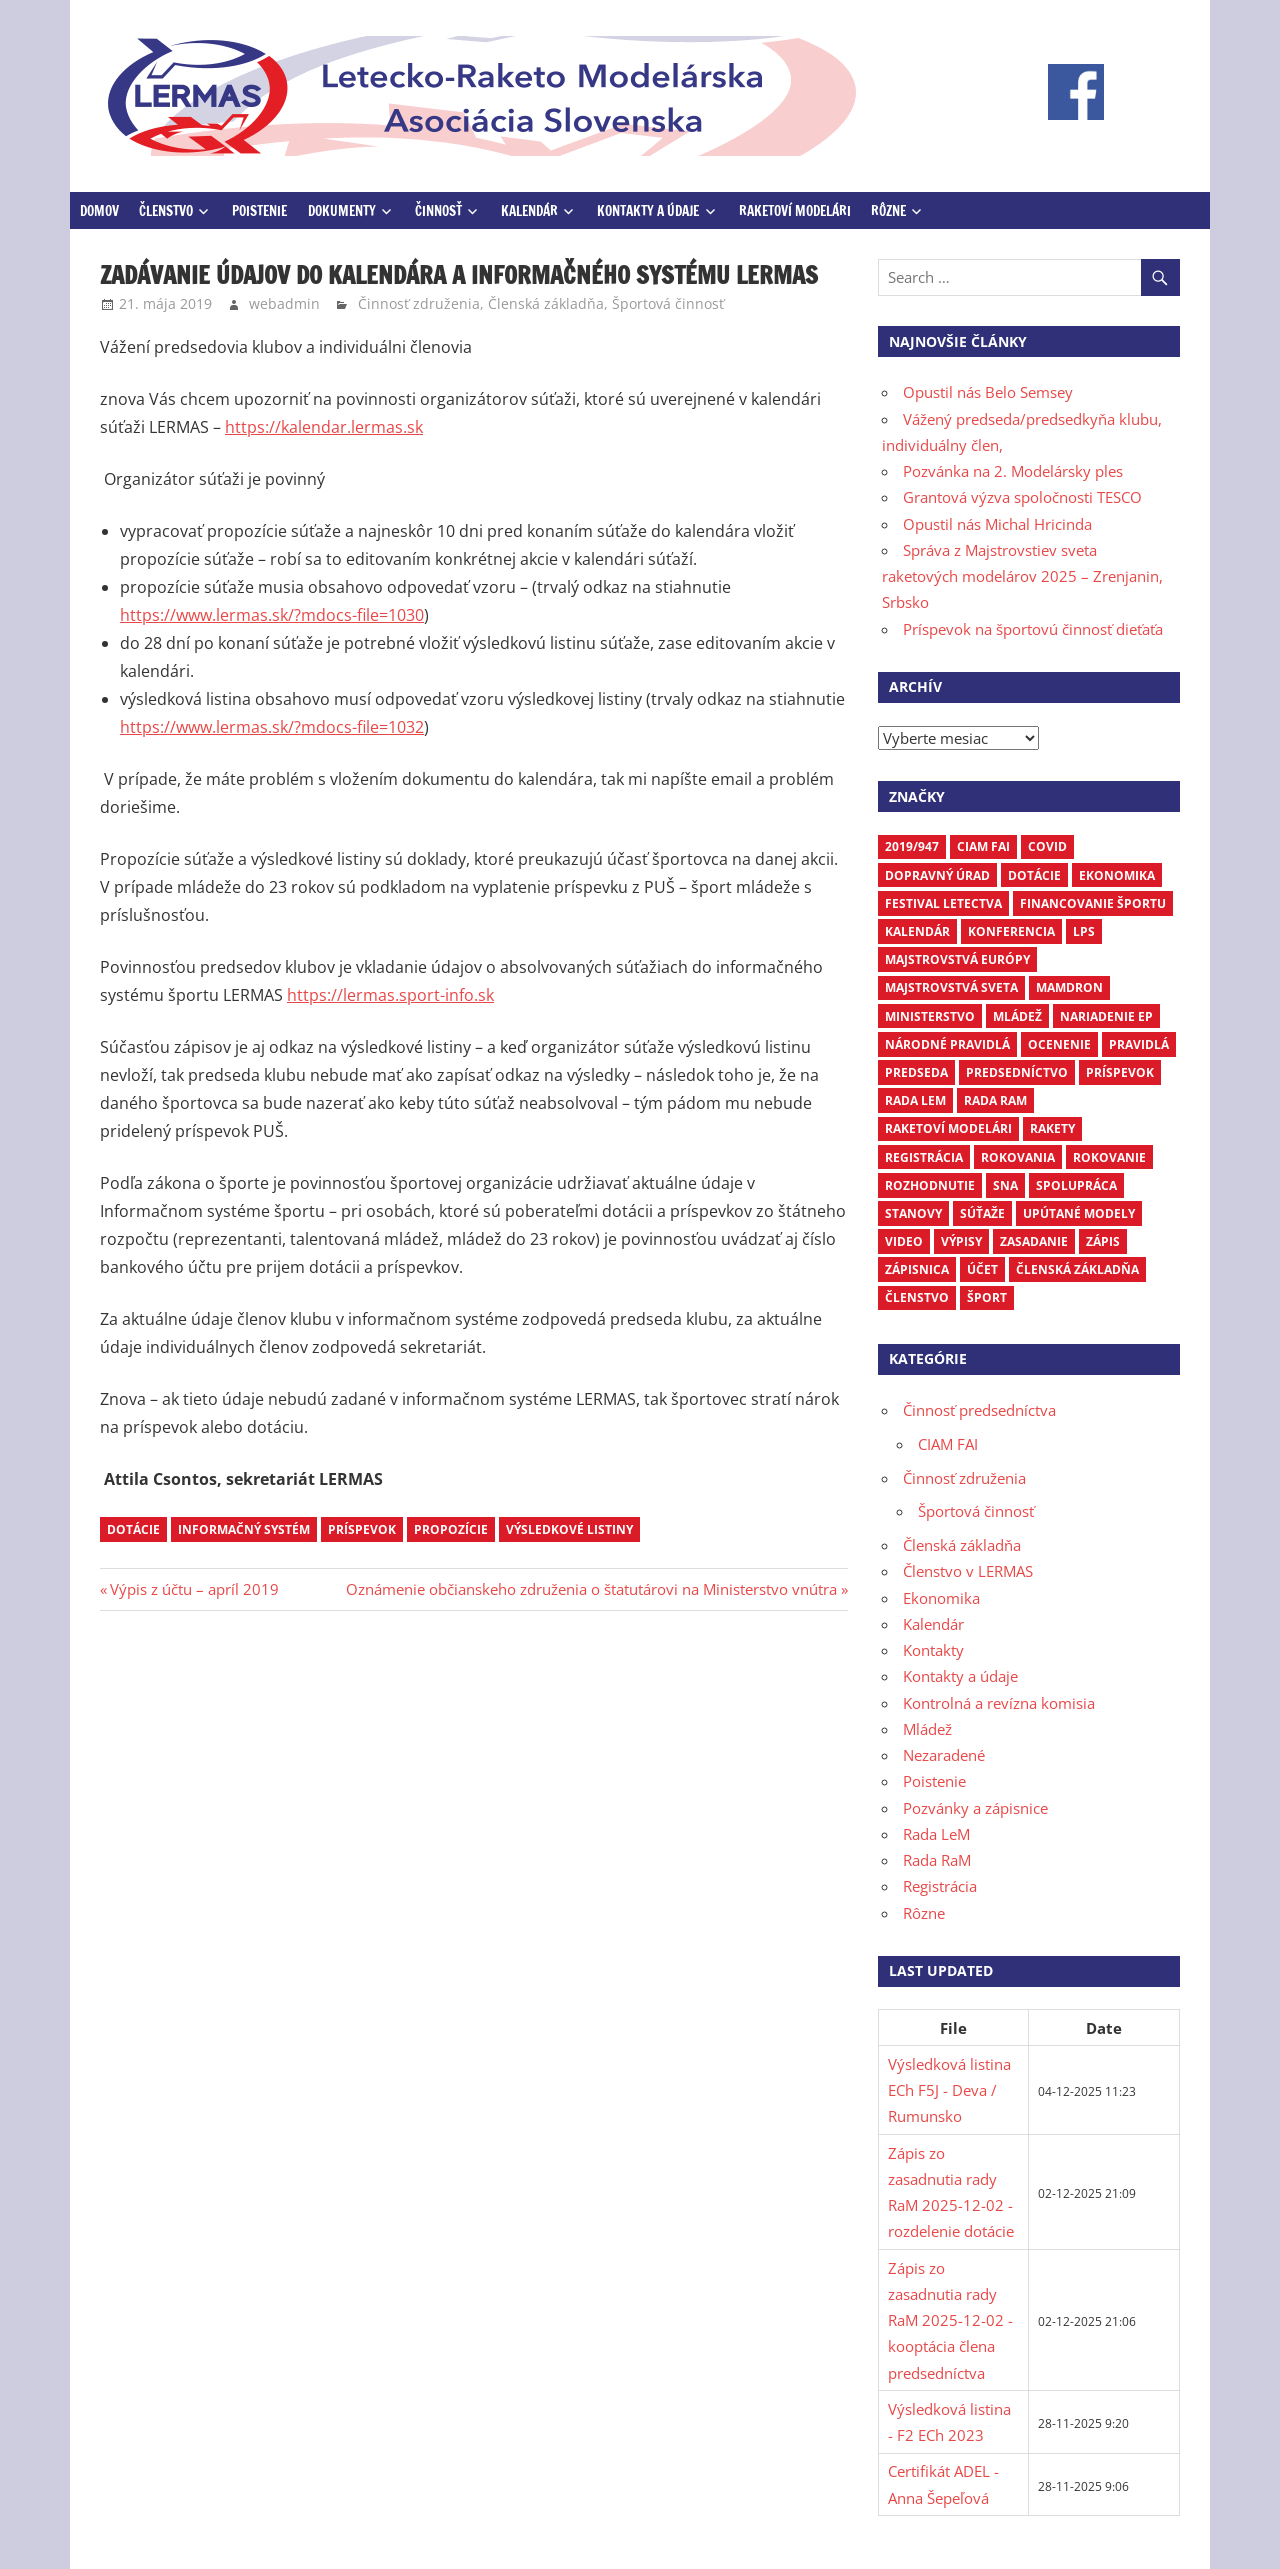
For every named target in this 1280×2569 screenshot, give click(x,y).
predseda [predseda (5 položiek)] (916, 1072)
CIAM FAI (948, 1444)
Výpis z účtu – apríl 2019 (194, 1589)
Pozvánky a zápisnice (975, 1808)
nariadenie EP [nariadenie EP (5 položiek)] (1106, 1016)
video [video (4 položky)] (904, 1241)
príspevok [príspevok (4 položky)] (1120, 1072)
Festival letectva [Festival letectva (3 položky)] (943, 903)
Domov (99, 210)
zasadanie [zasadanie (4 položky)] (1034, 1241)
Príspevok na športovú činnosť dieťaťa (1033, 629)
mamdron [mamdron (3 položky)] (1069, 987)
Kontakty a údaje (648, 210)
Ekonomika (941, 1598)
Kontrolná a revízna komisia (999, 1703)
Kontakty (933, 1650)
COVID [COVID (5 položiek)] (1047, 846)
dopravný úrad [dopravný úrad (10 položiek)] (937, 875)
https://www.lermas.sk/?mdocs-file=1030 (272, 615)
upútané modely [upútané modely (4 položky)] (1079, 1213)
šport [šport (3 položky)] (987, 1297)
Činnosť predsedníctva (979, 1410)
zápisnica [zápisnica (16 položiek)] (917, 1269)
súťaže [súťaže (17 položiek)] (982, 1213)
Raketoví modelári (795, 210)
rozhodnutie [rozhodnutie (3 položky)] (930, 1185)
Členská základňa (546, 303)
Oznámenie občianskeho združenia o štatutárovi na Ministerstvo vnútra (591, 1589)
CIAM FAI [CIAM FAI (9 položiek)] (983, 846)
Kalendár (529, 210)
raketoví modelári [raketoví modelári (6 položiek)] (948, 1128)
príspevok (362, 1529)
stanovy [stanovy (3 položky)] (913, 1213)
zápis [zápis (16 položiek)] (1103, 1241)
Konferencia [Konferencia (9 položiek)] (1011, 931)
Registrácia (940, 1886)
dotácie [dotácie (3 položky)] (1034, 875)
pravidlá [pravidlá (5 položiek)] (1139, 1044)
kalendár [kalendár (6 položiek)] (917, 931)
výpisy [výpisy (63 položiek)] (961, 1241)
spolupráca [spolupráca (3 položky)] (1076, 1185)
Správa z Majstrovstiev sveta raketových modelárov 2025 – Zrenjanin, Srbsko (1022, 576)
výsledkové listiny (569, 1529)
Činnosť (438, 210)
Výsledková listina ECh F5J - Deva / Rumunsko (949, 2090)
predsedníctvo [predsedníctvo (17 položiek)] (1017, 1072)
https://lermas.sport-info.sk (390, 995)
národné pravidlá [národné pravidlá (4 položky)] (947, 1044)
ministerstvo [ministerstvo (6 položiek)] (930, 1016)
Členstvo (166, 210)
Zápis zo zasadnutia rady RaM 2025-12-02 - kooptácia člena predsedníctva (950, 2320)
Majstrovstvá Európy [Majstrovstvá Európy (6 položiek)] (957, 959)
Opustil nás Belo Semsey (988, 392)
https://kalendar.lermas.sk (324, 427)
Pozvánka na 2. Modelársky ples (1013, 471)
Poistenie (259, 210)
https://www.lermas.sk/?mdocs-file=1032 (272, 727)
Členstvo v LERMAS (968, 1571)
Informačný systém (244, 1529)
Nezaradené (944, 1755)
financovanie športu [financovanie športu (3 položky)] (1093, 903)
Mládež (927, 1729)
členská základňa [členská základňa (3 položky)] (1077, 1269)
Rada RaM (937, 1860)
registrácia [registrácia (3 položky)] (924, 1157)
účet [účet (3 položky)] (982, 1269)
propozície (451, 1529)
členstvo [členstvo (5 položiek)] (917, 1297)
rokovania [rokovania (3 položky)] (1018, 1157)
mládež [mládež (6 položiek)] (1017, 1016)
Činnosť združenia (419, 303)
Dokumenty (342, 210)
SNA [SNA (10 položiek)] (1005, 1185)
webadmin (284, 303)
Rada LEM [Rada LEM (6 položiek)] (915, 1100)
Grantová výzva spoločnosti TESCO (1022, 497)
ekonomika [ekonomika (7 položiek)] (1117, 875)
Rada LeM (936, 1834)
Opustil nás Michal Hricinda (997, 524)
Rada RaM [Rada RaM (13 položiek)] (995, 1100)
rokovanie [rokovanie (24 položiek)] (1109, 1157)
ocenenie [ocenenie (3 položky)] (1059, 1044)
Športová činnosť (668, 303)
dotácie (133, 1529)
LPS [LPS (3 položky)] (1084, 931)
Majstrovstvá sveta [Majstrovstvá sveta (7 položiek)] (951, 987)
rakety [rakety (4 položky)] (1052, 1128)
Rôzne (888, 210)
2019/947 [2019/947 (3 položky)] (912, 846)
